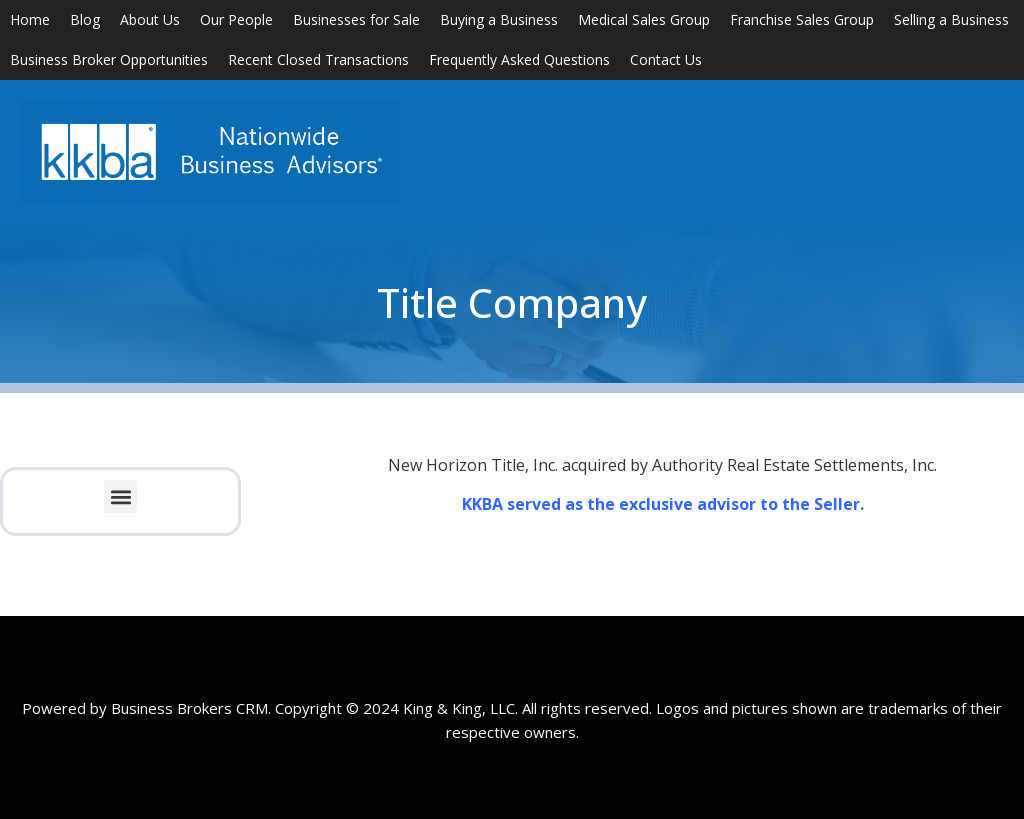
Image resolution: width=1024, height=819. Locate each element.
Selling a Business (951, 19)
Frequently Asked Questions (519, 59)
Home (30, 19)
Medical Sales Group (644, 19)
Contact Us (666, 59)
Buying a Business (499, 19)
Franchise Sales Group (802, 19)
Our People (236, 19)
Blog (85, 19)
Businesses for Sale (356, 19)
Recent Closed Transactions (318, 59)
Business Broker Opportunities (109, 59)
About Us (150, 19)
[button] (120, 496)
